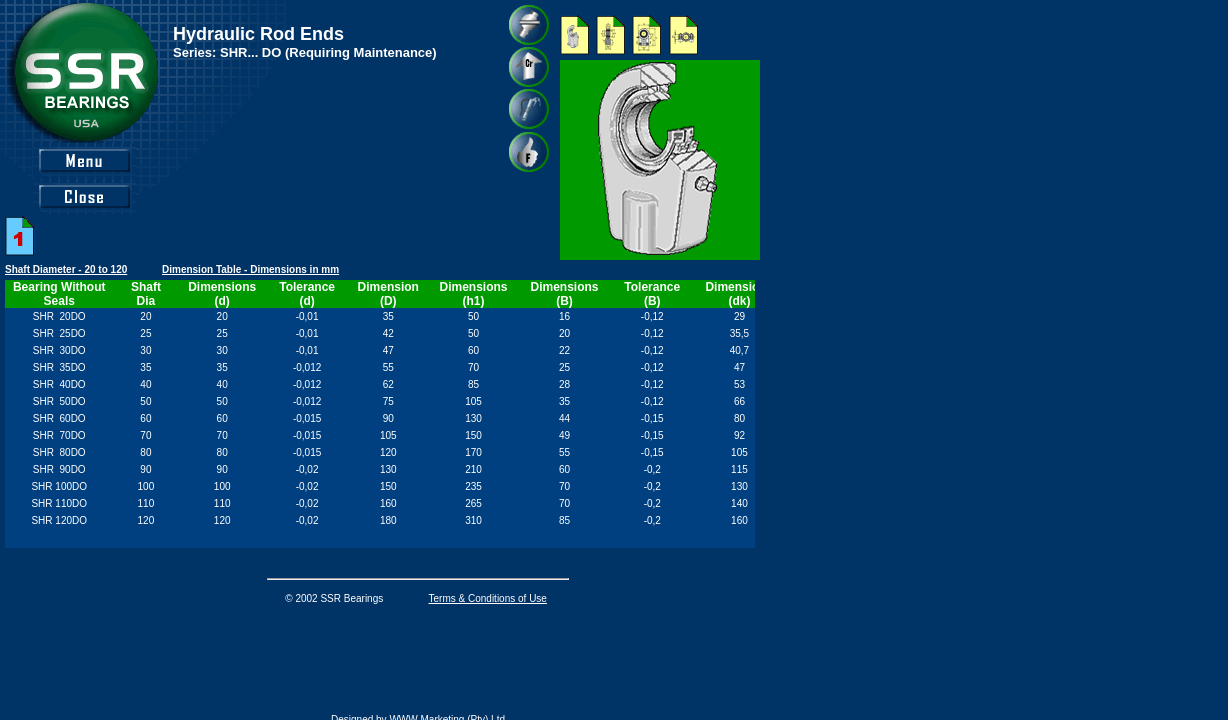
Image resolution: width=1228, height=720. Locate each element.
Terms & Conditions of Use (488, 598)
